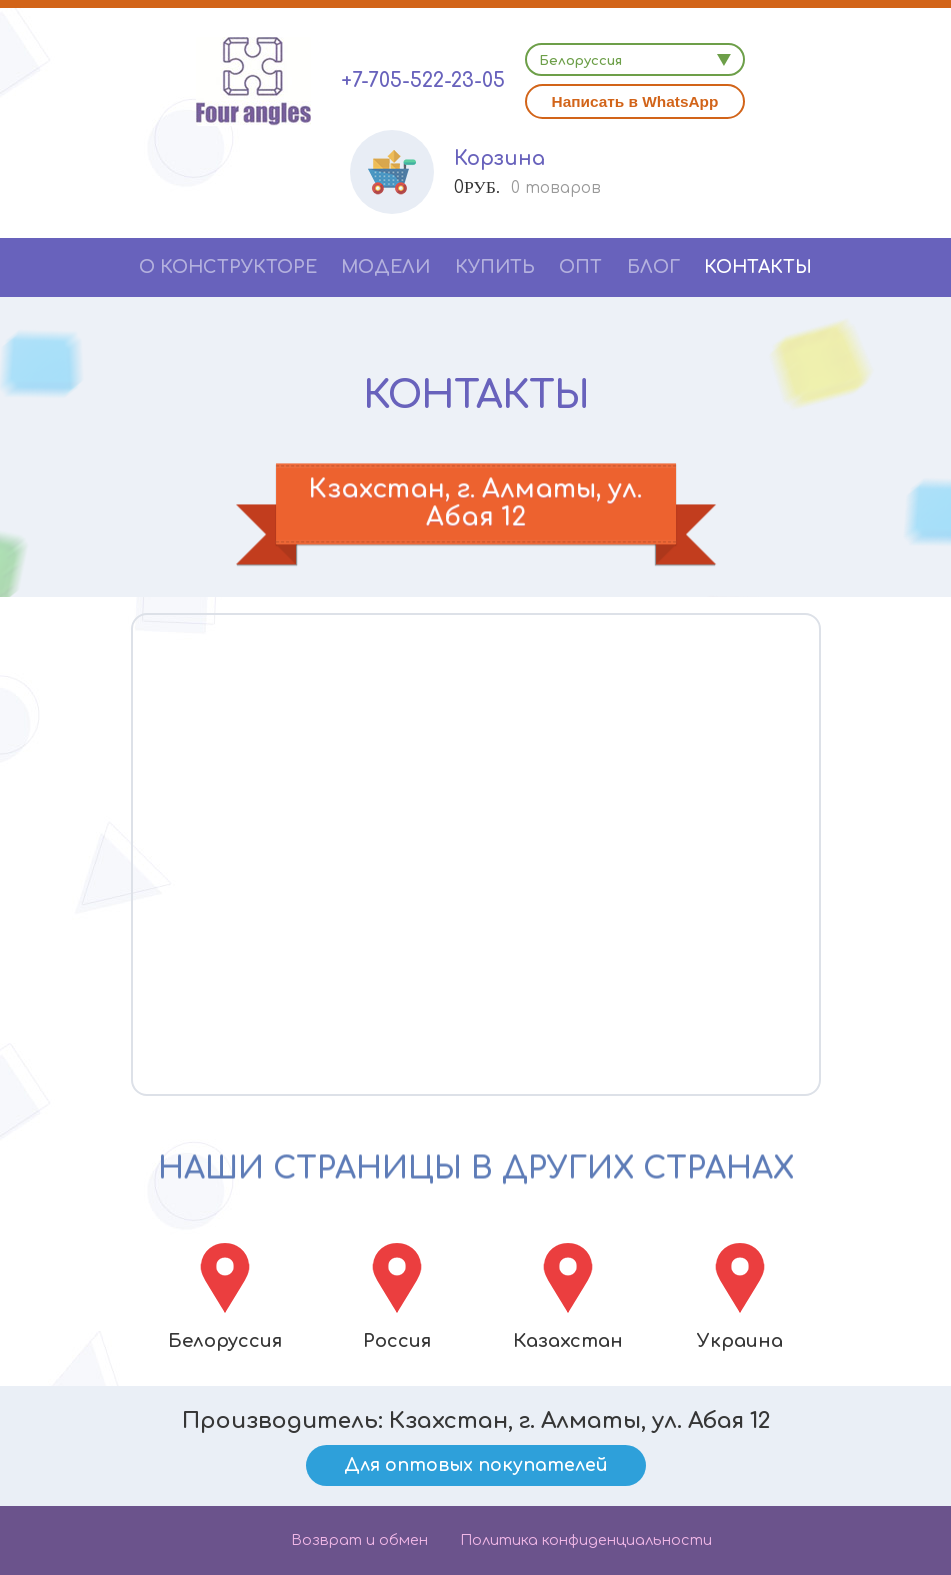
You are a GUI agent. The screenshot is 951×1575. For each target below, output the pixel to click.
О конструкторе (228, 267)
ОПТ (580, 267)
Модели (385, 267)
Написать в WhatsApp (635, 101)
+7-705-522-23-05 (423, 80)
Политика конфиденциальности (586, 1540)
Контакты (758, 267)
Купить (495, 267)
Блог (653, 267)
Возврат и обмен (359, 1540)
